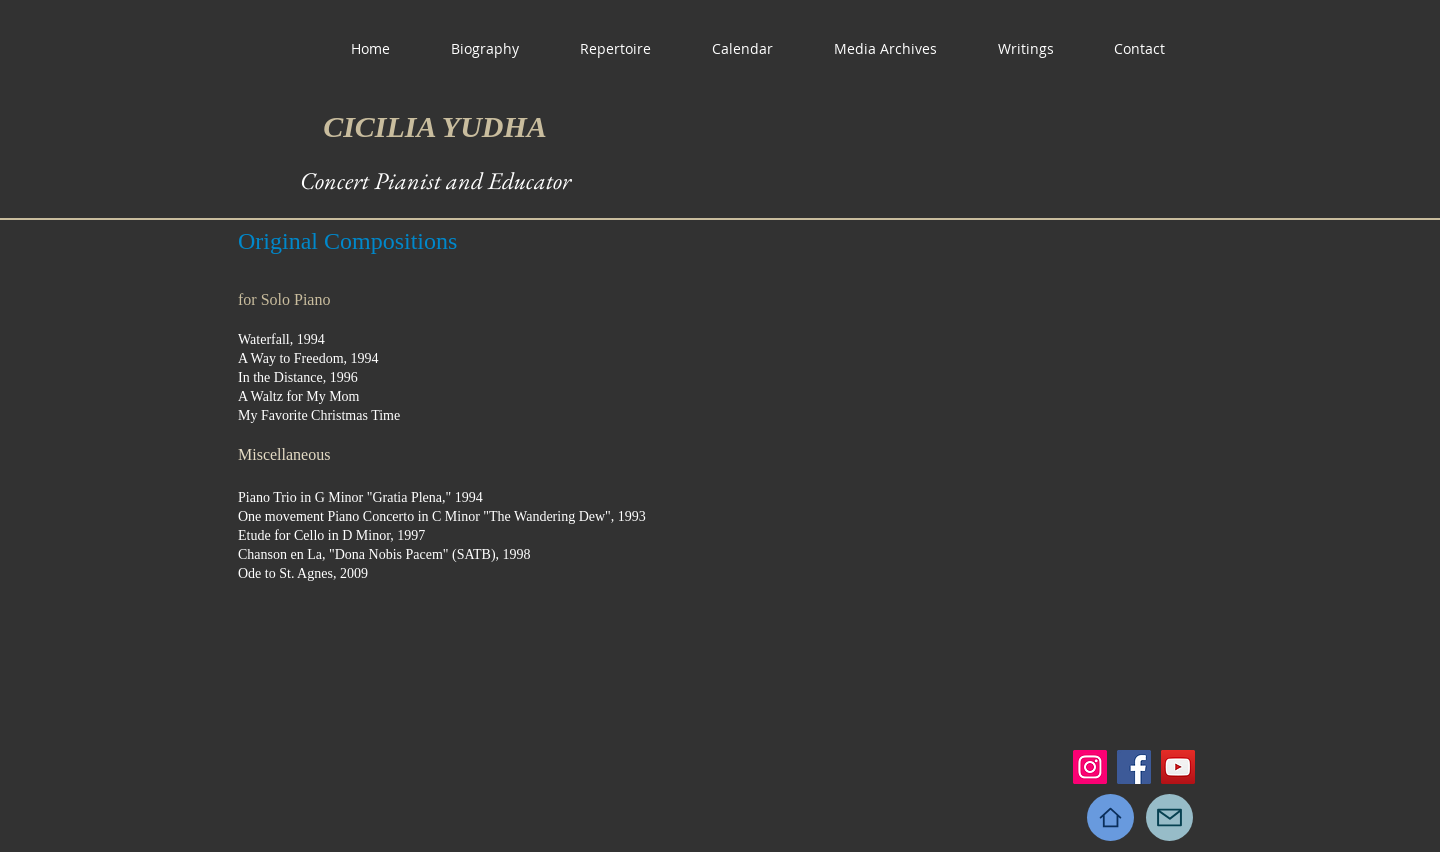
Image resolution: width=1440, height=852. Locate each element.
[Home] (1110, 817)
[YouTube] (1178, 767)
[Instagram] (1090, 767)
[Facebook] (1134, 767)
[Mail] (1169, 817)
